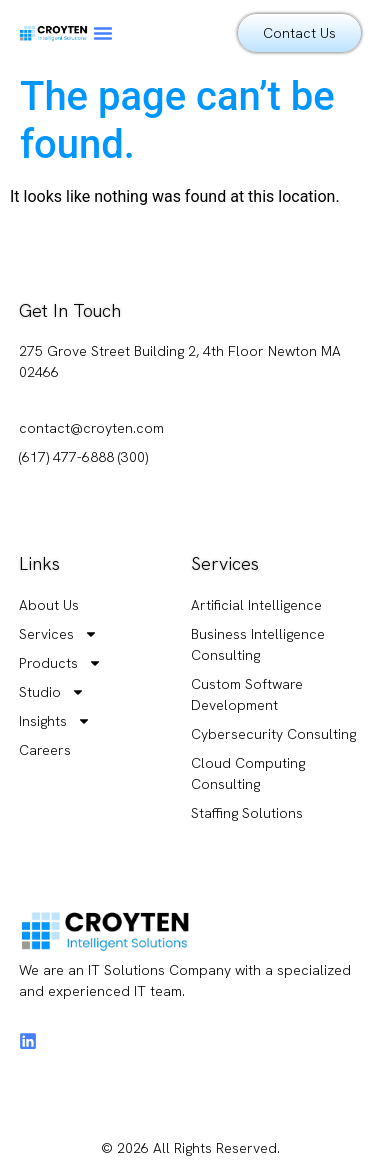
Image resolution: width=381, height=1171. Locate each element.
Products (60, 663)
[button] (103, 33)
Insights (55, 721)
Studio (52, 692)
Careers (45, 750)
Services (58, 634)
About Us (49, 605)
